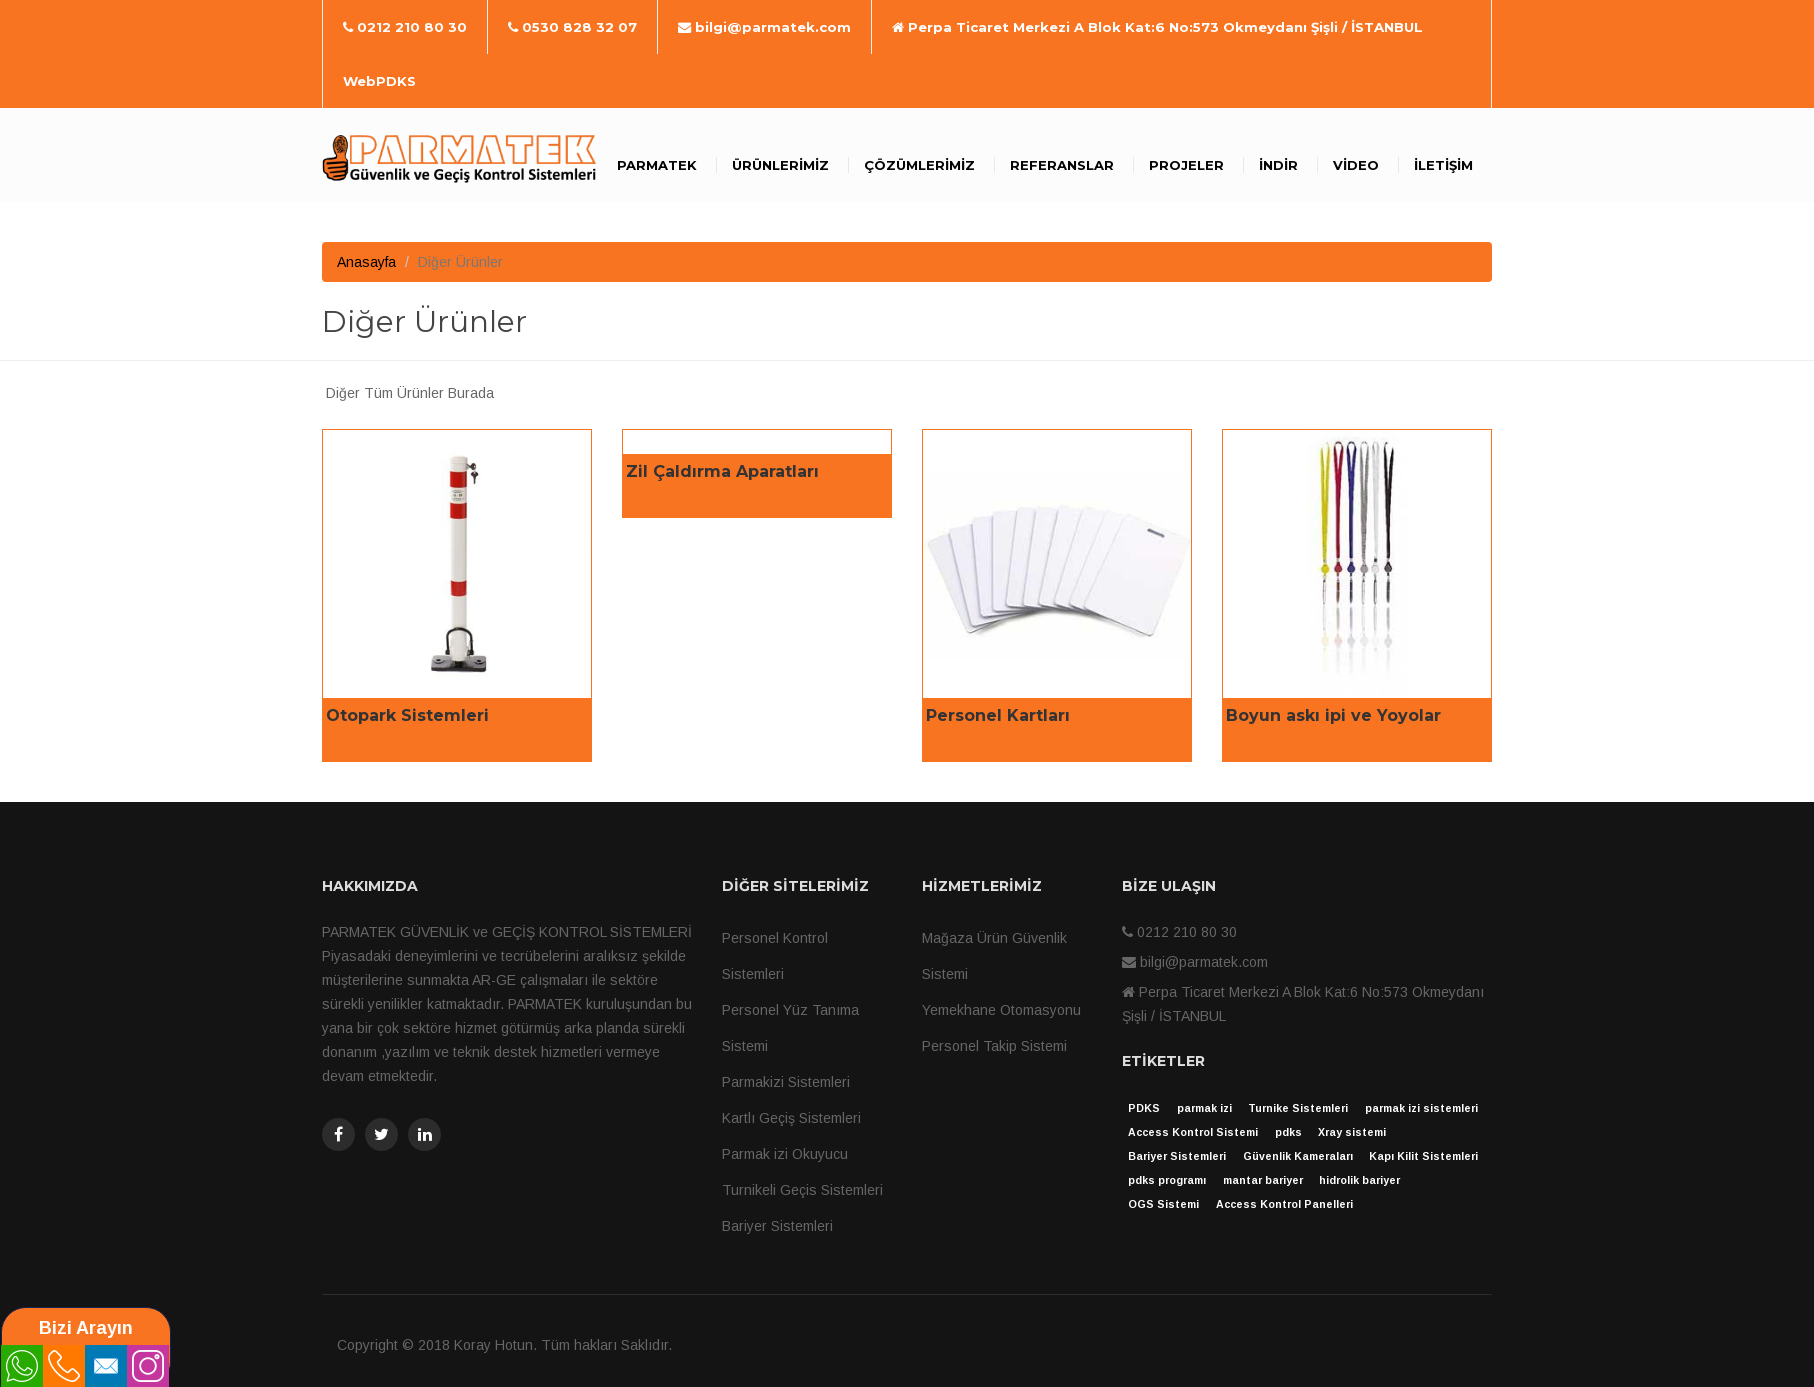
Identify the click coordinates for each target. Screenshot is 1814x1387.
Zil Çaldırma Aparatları (722, 471)
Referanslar (1062, 165)
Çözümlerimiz (919, 165)
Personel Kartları (998, 715)
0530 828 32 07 (572, 27)
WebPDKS (379, 81)
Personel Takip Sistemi (994, 1046)
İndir (1278, 165)
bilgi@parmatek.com (764, 27)
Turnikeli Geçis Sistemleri (802, 1190)
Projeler (1186, 165)
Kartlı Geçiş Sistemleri (791, 1118)
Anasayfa (366, 262)
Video (1356, 165)
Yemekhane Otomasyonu (1001, 1010)
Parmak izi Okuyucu (785, 1154)
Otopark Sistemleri (407, 715)
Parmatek (657, 165)
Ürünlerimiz (780, 165)
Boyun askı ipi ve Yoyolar (1333, 715)
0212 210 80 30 (405, 27)
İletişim (1443, 165)
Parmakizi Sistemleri (786, 1082)
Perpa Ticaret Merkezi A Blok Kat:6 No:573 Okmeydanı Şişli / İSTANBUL (1157, 27)
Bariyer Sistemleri (777, 1226)
